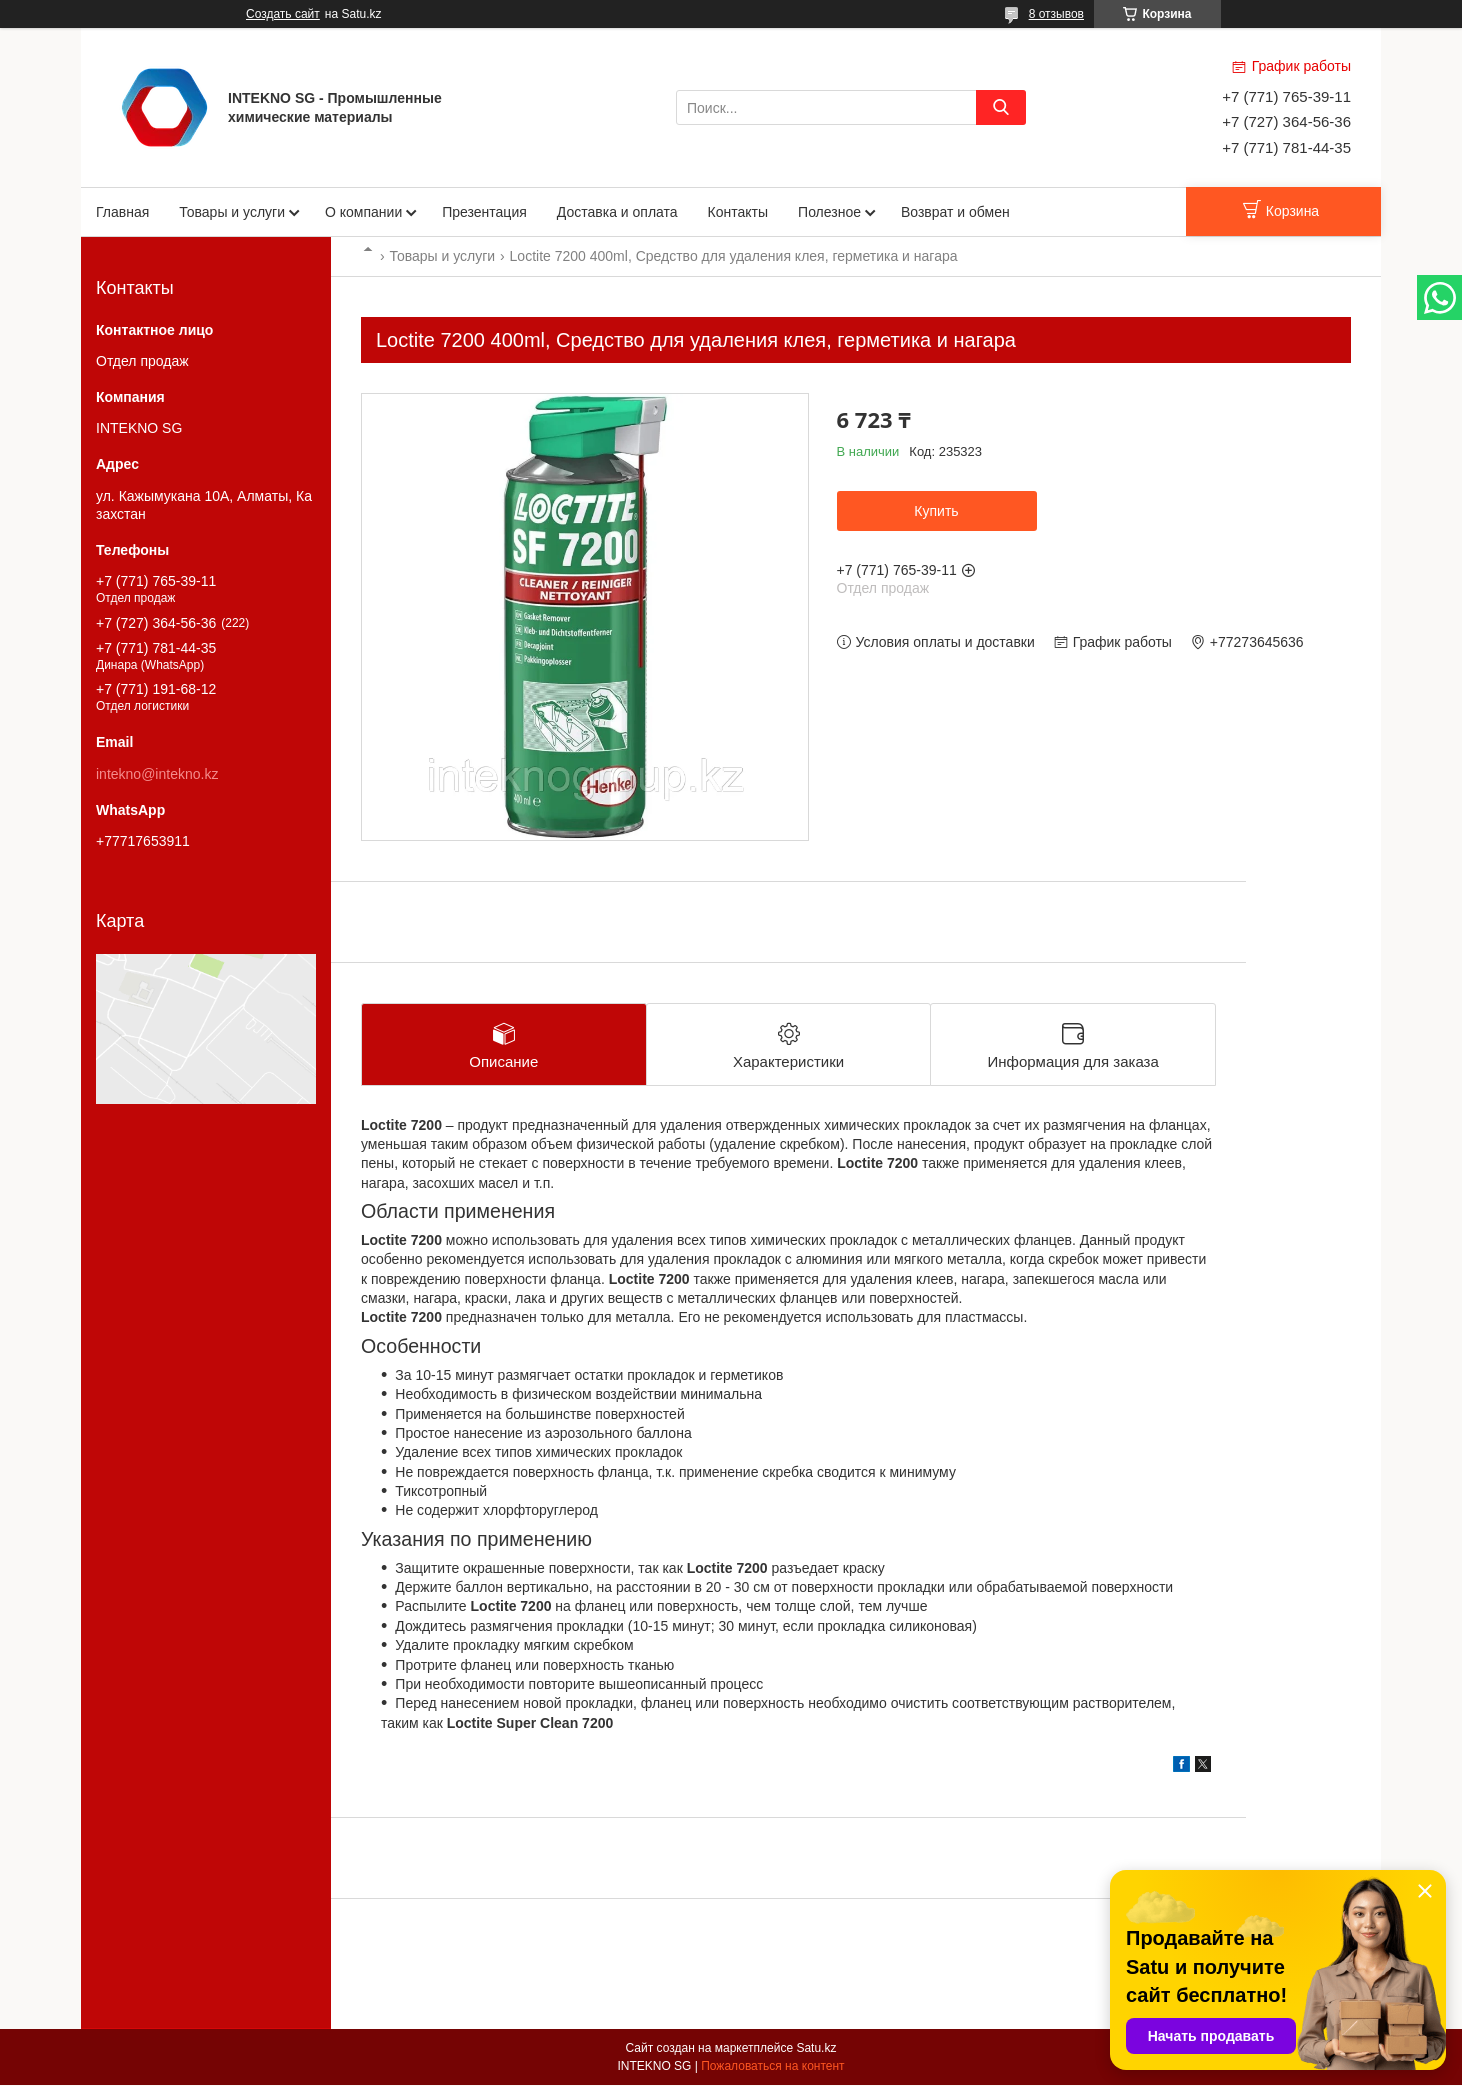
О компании (363, 212)
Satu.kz (816, 2049)
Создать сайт (283, 14)
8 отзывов (1056, 14)
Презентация (484, 212)
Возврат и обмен (955, 212)
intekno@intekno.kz (157, 774)
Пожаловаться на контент (772, 2067)
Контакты (738, 212)
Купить (936, 511)
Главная (122, 212)
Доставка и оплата (617, 212)
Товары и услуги (232, 212)
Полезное (829, 212)
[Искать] (1001, 107)
